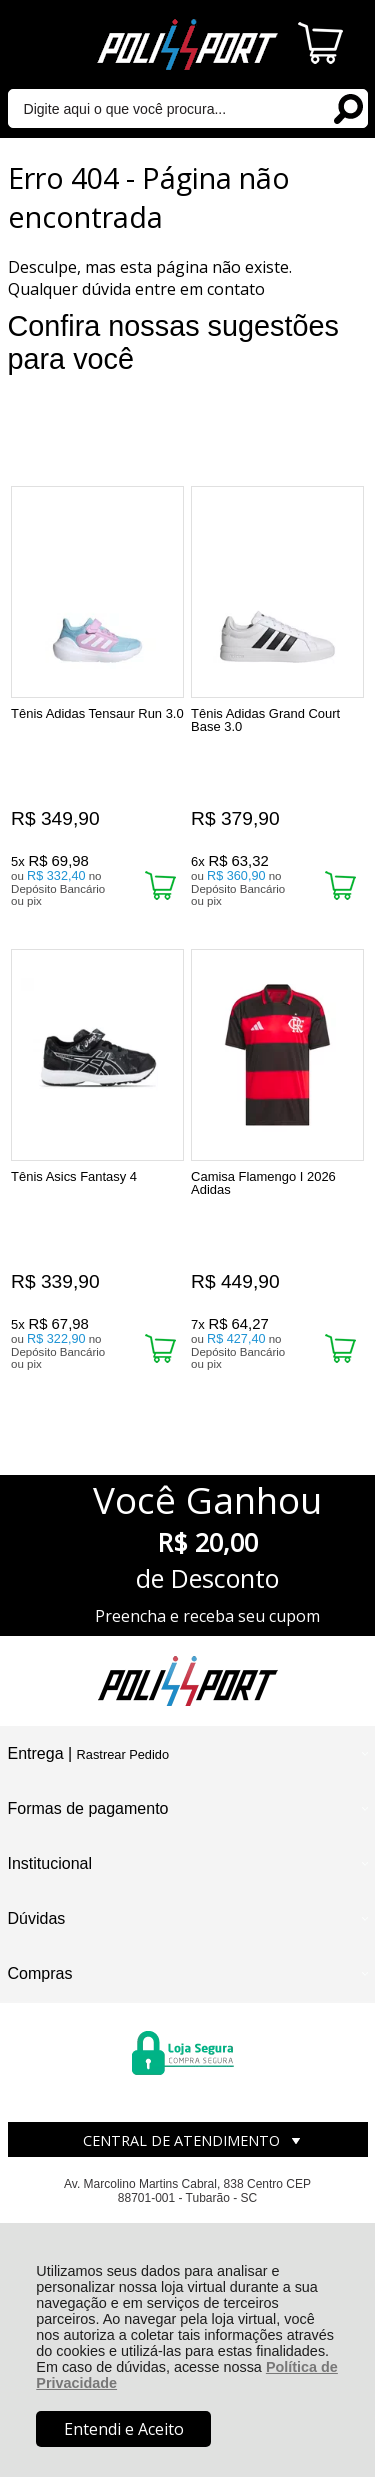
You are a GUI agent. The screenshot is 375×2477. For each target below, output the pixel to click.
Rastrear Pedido (123, 1754)
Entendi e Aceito (124, 2429)
